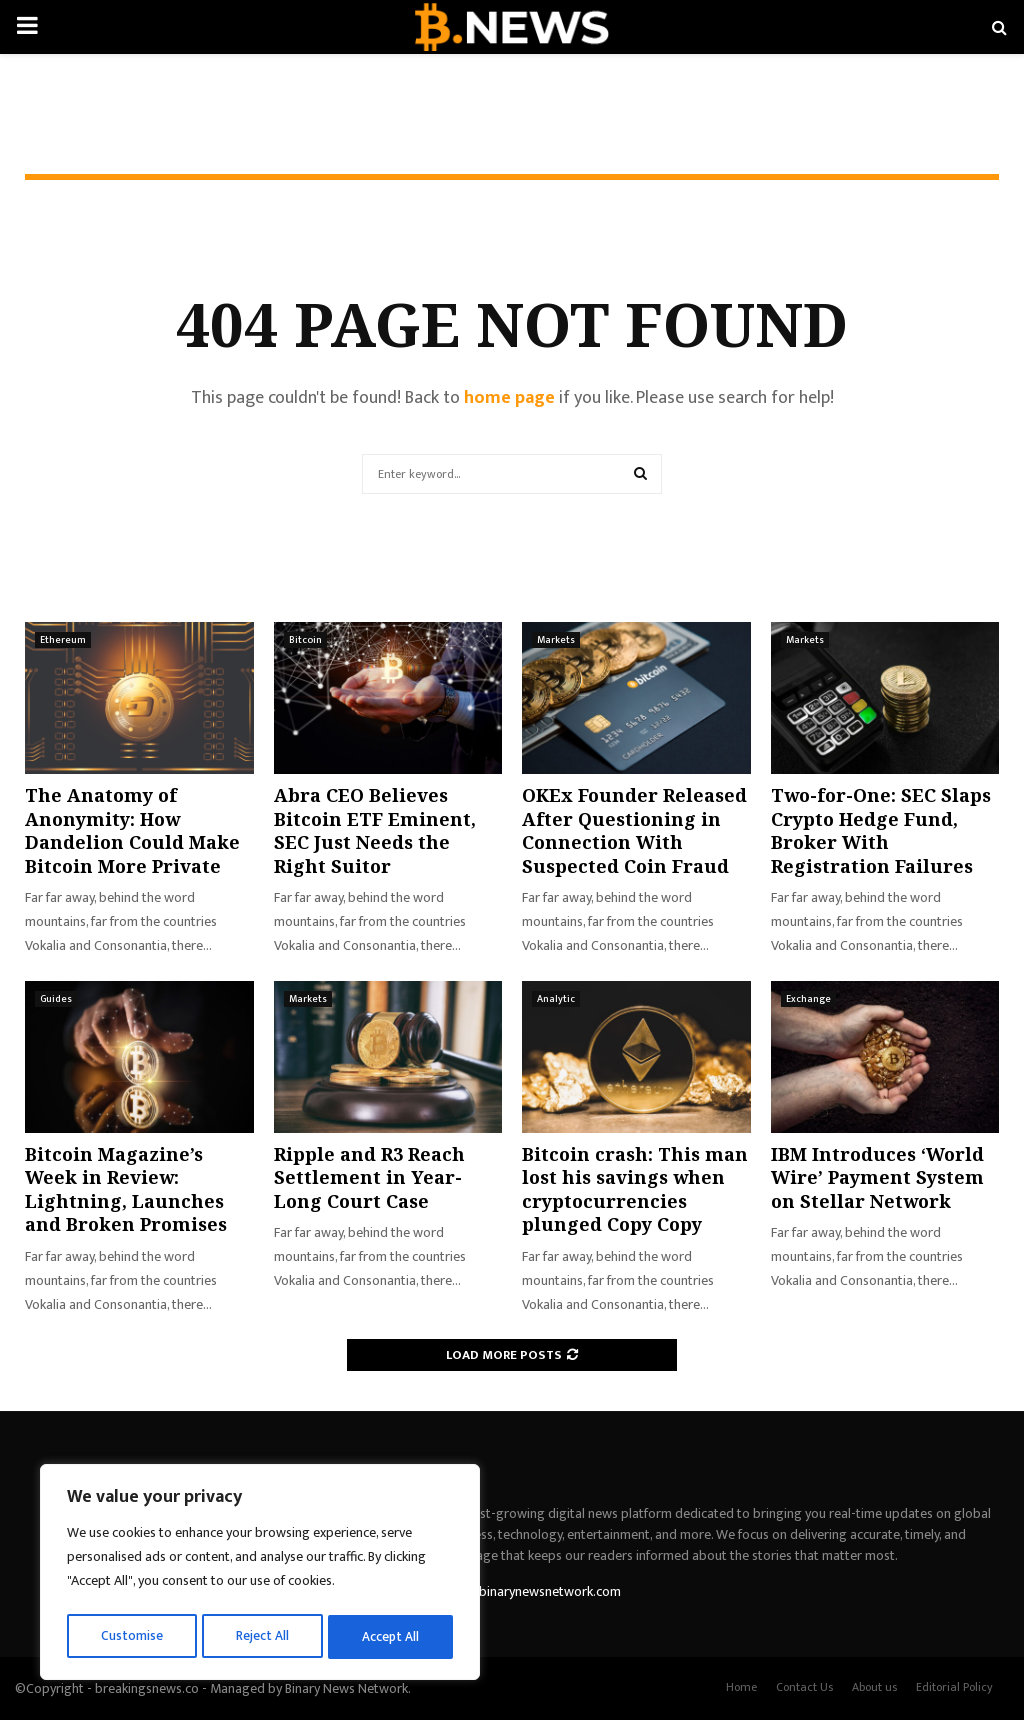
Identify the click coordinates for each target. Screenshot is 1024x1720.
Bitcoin (305, 640)
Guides (56, 999)
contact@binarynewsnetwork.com (521, 1591)
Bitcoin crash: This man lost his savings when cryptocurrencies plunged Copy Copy (635, 1189)
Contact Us (804, 1687)
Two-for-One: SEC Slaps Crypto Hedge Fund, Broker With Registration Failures (881, 830)
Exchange (808, 999)
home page (509, 398)
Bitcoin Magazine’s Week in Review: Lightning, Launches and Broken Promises (126, 1189)
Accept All (391, 1636)
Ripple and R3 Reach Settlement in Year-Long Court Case (369, 1177)
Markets (556, 640)
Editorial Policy (954, 1687)
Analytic (556, 999)
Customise (131, 1636)
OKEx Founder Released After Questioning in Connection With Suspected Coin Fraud (634, 830)
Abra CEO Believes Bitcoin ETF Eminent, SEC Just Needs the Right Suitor (375, 830)
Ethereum (63, 640)
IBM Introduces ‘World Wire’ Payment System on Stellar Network (877, 1177)
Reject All (263, 1636)
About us (874, 1687)
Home (741, 1687)
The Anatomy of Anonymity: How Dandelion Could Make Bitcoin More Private (132, 830)
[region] (260, 1575)
